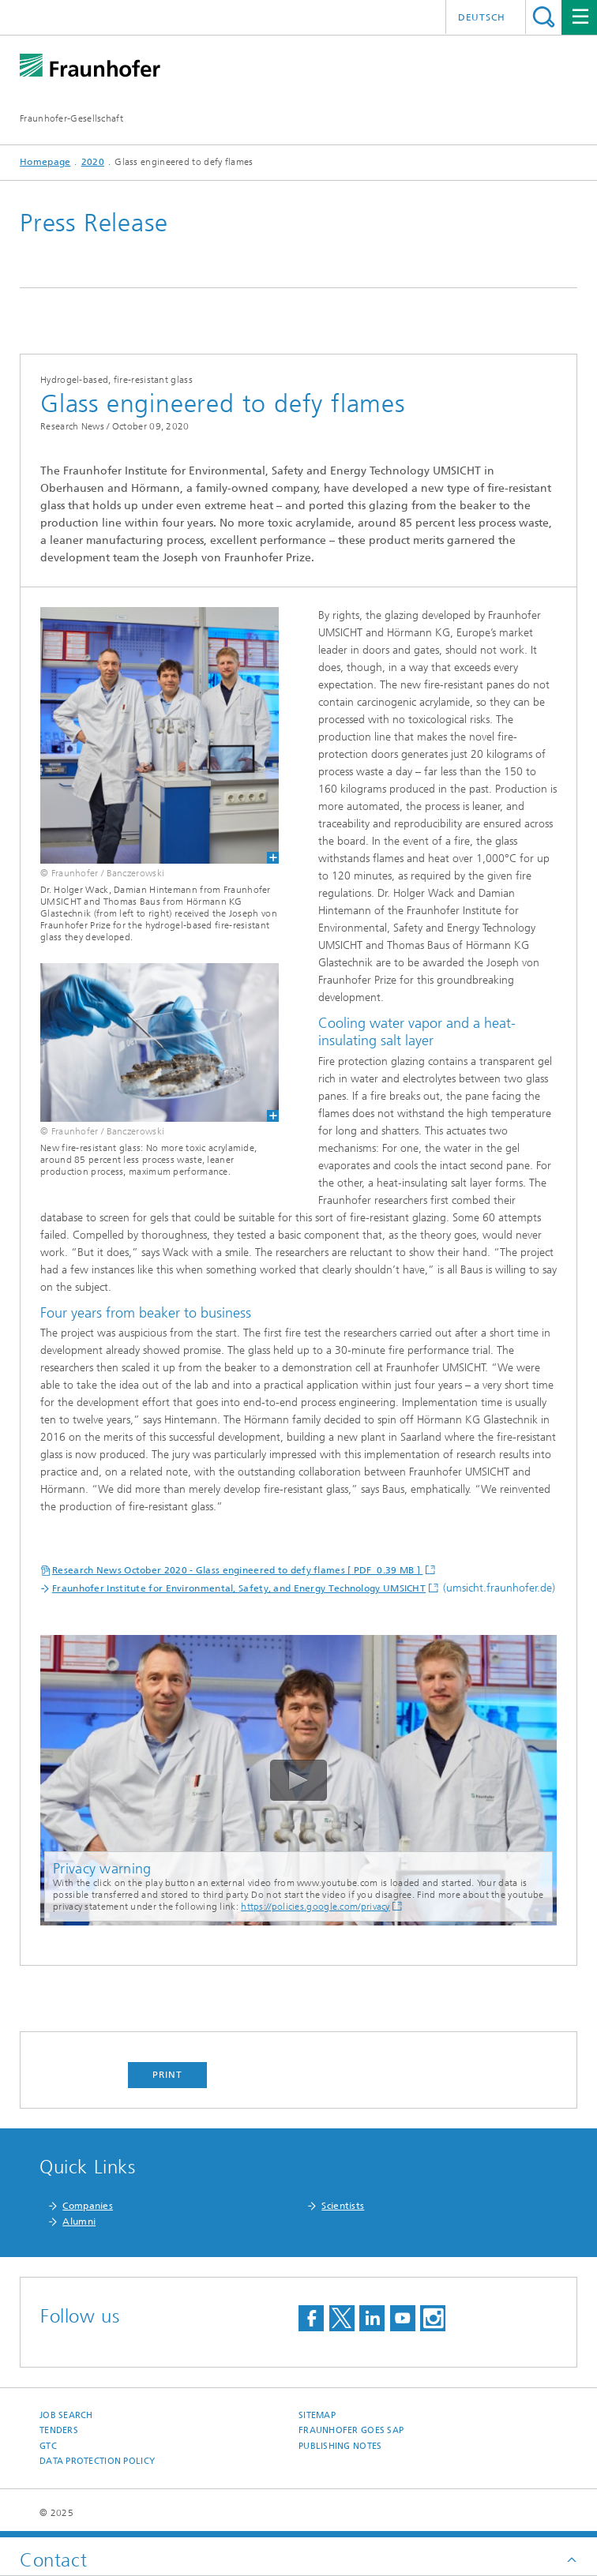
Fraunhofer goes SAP (351, 2430)
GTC (48, 2446)
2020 (92, 161)
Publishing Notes (339, 2446)
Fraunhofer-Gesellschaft (71, 118)
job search (66, 2415)
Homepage (45, 161)
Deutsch (481, 17)
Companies (87, 2205)
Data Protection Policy (97, 2461)
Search (543, 17)
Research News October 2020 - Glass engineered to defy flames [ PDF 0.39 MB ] (237, 1570)
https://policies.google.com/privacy (315, 1906)
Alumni (79, 2221)
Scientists (342, 2205)
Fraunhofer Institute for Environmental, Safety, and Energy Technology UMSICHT (239, 1588)
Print (167, 2074)
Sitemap (317, 2415)
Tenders (58, 2430)
